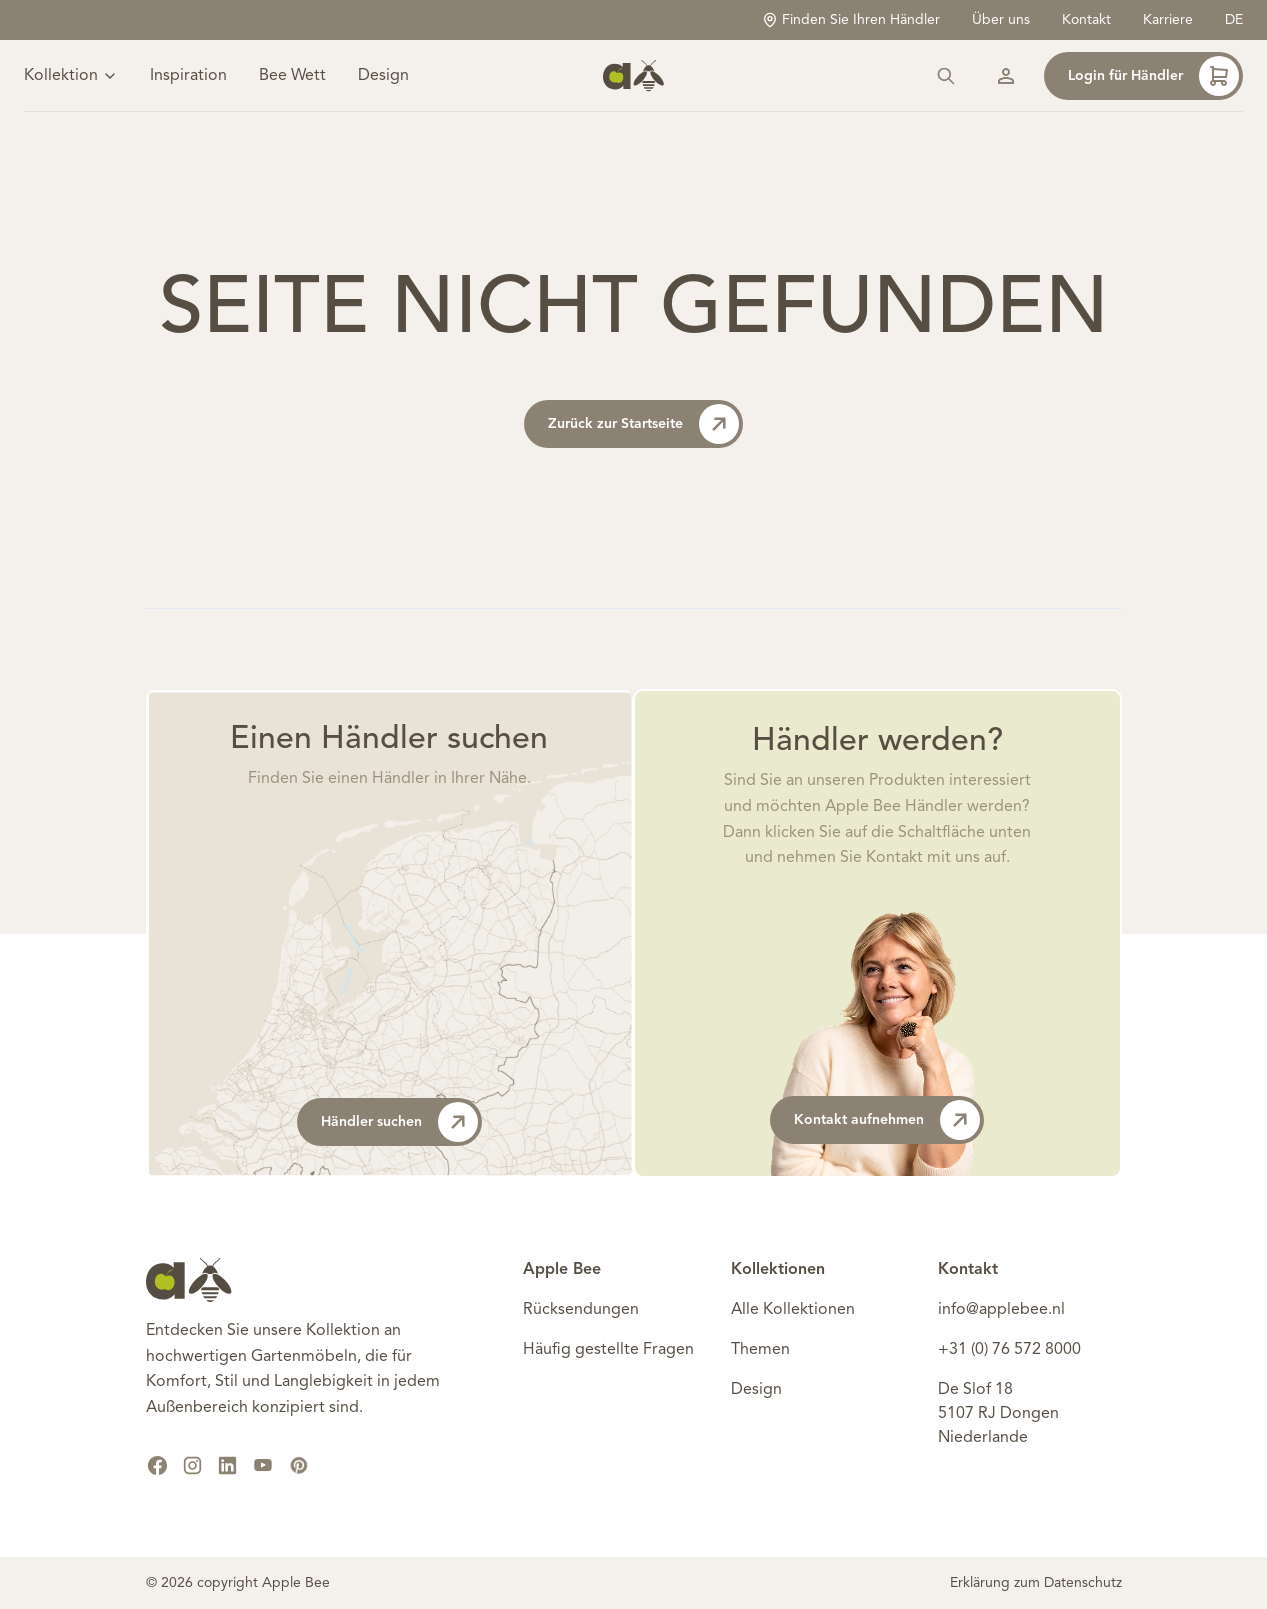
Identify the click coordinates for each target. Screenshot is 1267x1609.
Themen (760, 1350)
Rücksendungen (581, 1310)
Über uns (1001, 20)
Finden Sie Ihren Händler (851, 20)
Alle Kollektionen (793, 1310)
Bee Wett (292, 76)
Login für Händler (1153, 76)
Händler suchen (399, 1122)
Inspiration (188, 76)
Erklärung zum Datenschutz (1036, 1583)
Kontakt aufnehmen (887, 1120)
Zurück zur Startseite (643, 424)
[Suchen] (946, 76)
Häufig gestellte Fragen (608, 1350)
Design (383, 76)
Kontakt (1086, 20)
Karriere (1168, 20)
